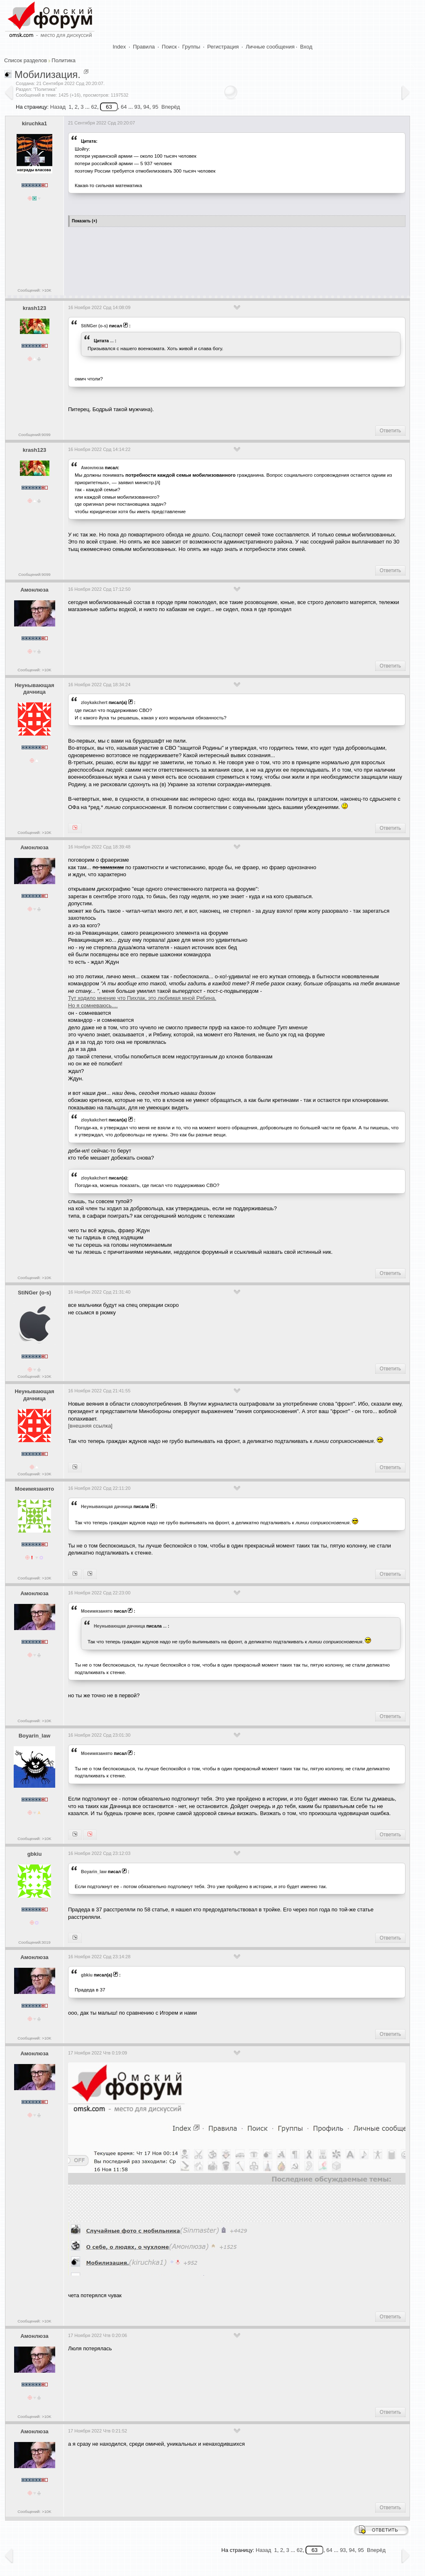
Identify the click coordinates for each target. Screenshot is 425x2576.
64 (124, 107)
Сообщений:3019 (34, 1942)
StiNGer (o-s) (94, 325)
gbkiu (34, 1854)
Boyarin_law (35, 1736)
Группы (191, 47)
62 (94, 107)
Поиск (169, 47)
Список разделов (25, 60)
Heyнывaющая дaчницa (34, 688)
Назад (58, 107)
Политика (63, 60)
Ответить (390, 431)
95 (155, 107)
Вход (306, 47)
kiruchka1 (34, 123)
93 (137, 107)
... (112, 340)
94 (146, 107)
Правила (144, 47)
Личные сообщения (270, 47)
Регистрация (223, 47)
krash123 (34, 308)
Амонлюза (92, 467)
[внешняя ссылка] (90, 1426)
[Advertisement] (219, 258)
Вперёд (170, 107)
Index (119, 47)
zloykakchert (94, 702)
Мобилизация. (48, 74)
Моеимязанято (34, 1489)
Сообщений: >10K (34, 290)
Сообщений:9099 (34, 434)
